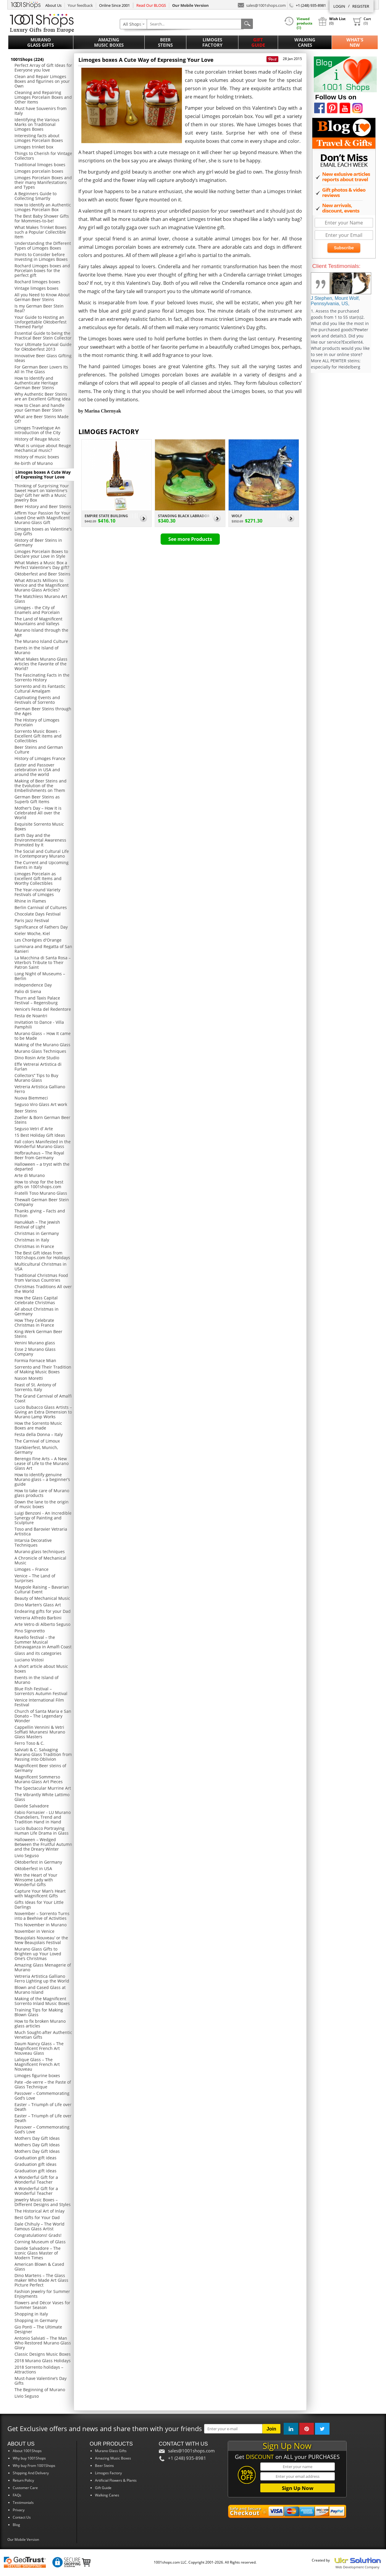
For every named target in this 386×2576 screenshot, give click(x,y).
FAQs (17, 2495)
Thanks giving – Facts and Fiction (39, 1213)
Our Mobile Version (23, 2539)
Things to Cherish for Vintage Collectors (43, 156)
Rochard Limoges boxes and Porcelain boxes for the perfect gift (42, 270)
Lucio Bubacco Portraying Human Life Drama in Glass (41, 1830)
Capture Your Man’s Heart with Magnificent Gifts (40, 1893)
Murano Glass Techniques (40, 1051)
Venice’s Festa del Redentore (42, 1009)
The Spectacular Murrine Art (42, 1788)
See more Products (190, 539)
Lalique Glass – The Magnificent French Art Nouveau (37, 2064)
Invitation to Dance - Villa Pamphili (39, 1024)
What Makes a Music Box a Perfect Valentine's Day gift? (41, 565)
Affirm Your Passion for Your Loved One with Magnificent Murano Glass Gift (42, 517)
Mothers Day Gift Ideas (37, 2138)
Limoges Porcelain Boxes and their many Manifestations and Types (43, 182)
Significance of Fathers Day (41, 927)
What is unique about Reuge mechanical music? (42, 448)
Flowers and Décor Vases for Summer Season (42, 2305)
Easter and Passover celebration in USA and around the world (37, 769)
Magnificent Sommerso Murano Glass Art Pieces (38, 1779)
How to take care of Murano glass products (41, 1493)
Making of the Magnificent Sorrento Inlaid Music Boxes (42, 2001)
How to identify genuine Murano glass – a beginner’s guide (42, 1479)
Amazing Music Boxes (109, 42)
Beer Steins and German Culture (38, 749)
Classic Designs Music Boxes (42, 2354)
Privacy (19, 2509)
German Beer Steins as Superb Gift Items (37, 799)
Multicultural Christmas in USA (40, 1266)
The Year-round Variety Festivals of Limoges (37, 892)
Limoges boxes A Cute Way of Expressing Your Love (43, 474)
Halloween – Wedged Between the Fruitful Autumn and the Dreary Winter (43, 1844)
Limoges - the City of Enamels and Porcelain (37, 610)
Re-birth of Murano (33, 463)
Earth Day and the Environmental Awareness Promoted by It (40, 840)
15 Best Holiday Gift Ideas (39, 1135)
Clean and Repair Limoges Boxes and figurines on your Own (42, 81)
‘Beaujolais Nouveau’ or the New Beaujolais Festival (41, 1940)
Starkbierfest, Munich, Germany (36, 1450)
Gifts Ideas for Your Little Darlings (39, 1904)
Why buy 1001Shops (29, 2458)
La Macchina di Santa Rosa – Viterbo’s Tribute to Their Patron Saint (42, 962)
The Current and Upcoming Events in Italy (41, 865)
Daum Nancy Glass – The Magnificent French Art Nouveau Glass (39, 2048)
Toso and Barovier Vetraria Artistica (40, 1531)
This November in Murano (40, 1924)
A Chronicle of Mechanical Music (40, 1560)
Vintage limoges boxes (36, 288)
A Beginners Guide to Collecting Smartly (35, 196)
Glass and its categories (38, 1653)
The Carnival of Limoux (37, 1441)
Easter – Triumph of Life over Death (43, 2107)
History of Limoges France (39, 758)
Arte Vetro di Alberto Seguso (42, 1624)
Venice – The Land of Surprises (34, 1578)
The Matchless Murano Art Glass (40, 599)
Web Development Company (357, 2567)
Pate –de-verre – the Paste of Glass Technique (42, 2084)
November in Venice (34, 1931)
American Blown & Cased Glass (39, 2266)
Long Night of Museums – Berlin (39, 976)
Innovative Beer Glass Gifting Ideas (43, 358)
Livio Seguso (26, 1855)
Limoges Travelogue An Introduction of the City (37, 430)
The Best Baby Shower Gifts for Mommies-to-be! (41, 218)
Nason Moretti (28, 1378)
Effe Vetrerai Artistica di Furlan (38, 1066)
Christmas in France (34, 1246)
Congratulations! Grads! (38, 2235)
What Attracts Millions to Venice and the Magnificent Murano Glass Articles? (41, 585)
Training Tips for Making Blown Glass (38, 2012)
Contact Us (22, 2517)
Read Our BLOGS (151, 5)
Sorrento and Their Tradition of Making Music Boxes (42, 1369)
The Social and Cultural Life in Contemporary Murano (41, 853)
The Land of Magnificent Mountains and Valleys (38, 621)
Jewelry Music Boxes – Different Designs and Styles (42, 2202)
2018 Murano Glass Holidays (42, 2360)
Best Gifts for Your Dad (37, 2217)
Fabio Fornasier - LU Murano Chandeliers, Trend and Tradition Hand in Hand (42, 1817)
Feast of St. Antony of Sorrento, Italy (35, 1387)
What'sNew (354, 42)
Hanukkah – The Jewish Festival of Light (37, 1224)
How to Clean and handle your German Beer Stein (39, 407)
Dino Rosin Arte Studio (36, 1057)
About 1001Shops (27, 2450)
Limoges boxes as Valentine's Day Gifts (43, 531)
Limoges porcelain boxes (38, 171)
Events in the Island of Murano (36, 650)
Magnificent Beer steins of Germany (40, 1768)
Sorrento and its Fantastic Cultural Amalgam (39, 688)
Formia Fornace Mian (35, 1360)
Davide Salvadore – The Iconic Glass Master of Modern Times (37, 2252)
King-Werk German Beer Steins (38, 1334)
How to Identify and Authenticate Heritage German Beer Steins (36, 382)
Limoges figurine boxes (37, 2075)
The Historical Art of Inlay (39, 2211)
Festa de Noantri (30, 1015)
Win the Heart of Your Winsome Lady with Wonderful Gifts (35, 1879)
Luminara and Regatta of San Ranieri (43, 949)
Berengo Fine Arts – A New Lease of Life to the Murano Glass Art (41, 1463)
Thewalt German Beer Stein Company (41, 1202)
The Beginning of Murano (39, 2389)
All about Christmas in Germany (36, 1311)
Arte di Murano (29, 1175)
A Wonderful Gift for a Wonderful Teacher (36, 2179)
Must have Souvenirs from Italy (40, 111)
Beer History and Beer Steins (42, 506)
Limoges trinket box (33, 147)
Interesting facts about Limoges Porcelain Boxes (38, 138)
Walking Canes (304, 42)
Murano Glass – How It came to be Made (42, 1036)
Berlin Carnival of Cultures (40, 907)
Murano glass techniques (39, 1551)
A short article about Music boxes (41, 1668)
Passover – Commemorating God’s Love (42, 2095)
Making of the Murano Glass (42, 1044)
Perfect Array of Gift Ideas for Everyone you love (43, 67)
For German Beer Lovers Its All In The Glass (41, 369)
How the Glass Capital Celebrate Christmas (36, 1300)
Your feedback (80, 5)
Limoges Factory (212, 42)
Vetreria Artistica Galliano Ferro (39, 1089)
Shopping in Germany (36, 2320)
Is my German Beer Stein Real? (39, 308)
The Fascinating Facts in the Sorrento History (42, 677)
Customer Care (25, 2487)
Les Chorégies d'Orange (38, 940)
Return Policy (23, 2480)
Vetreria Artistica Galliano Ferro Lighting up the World (41, 1978)
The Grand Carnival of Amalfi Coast (43, 1398)
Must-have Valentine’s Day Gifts (40, 2381)
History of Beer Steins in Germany (38, 542)
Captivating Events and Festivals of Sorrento (37, 700)
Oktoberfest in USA (33, 1868)
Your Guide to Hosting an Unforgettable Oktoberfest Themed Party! (40, 321)
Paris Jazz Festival (31, 920)
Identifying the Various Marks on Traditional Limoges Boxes (36, 124)
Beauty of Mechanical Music (42, 1598)
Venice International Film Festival (39, 1702)
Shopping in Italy (31, 2314)
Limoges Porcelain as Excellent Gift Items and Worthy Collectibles (38, 878)
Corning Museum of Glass (40, 2242)
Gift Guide (258, 42)
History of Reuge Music (37, 439)
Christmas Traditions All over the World (43, 1289)
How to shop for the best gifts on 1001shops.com (38, 1184)
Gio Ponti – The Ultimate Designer (38, 2329)
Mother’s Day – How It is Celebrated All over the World (38, 812)
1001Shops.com (25, 4)
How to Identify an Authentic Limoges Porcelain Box (42, 207)
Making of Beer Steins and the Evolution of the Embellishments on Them (40, 785)
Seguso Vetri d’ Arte (33, 1128)
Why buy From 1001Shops (34, 2465)
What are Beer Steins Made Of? (41, 419)
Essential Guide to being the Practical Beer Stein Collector (43, 335)
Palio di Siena (27, 991)
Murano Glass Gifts (40, 42)
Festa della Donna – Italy (38, 1434)
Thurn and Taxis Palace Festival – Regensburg (37, 1000)
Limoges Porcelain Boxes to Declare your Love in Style (41, 554)
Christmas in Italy (31, 1240)
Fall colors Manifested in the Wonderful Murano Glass (42, 1144)
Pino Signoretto (29, 1631)
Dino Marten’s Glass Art (37, 1605)
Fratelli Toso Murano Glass (40, 1193)
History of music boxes (36, 457)
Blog (16, 2524)
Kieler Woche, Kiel (32, 933)
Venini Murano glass (34, 1343)
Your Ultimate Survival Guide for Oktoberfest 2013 (43, 347)
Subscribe (344, 247)
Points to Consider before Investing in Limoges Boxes (41, 257)
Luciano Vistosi (29, 1660)
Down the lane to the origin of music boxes (41, 1504)
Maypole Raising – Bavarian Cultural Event (41, 1589)
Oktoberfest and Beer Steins (42, 574)
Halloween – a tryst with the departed (42, 1166)
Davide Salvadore (31, 1806)
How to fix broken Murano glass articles (40, 2023)
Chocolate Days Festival (37, 914)
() (362, 21)
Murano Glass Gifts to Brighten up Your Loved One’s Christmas (37, 1953)
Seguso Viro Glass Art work (40, 1104)
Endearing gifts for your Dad (42, 1611)
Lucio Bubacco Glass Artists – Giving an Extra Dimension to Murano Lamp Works (43, 1411)
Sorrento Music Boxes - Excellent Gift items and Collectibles (38, 735)
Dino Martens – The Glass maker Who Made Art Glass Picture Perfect (41, 2280)
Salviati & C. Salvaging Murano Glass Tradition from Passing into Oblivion (43, 1754)
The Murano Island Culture (41, 641)
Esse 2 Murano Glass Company (35, 1351)
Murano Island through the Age (41, 632)
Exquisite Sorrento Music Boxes (39, 826)
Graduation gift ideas (35, 2158)
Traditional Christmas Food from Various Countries (41, 1277)
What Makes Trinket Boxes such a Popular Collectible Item (40, 232)
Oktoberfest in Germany (38, 1862)
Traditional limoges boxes (39, 164)
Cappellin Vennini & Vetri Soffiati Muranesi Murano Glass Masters (39, 1731)
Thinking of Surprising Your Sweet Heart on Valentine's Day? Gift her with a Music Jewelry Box (41, 493)
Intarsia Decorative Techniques (33, 1542)
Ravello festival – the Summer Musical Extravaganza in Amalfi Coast (43, 1642)
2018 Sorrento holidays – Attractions (38, 2369)
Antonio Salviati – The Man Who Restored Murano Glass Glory (42, 2342)
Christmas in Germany (36, 1233)
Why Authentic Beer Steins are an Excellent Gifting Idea (42, 396)
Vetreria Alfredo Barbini (38, 1618)
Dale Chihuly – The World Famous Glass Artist (39, 2226)
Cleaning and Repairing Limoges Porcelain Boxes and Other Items (43, 97)
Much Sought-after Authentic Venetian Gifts (43, 2035)
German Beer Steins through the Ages (42, 711)
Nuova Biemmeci (31, 1098)
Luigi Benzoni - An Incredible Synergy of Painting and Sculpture (43, 1517)
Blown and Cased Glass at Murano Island (40, 1990)
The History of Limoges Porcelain (36, 722)
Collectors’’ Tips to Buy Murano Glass (36, 1078)
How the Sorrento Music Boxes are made (38, 1425)
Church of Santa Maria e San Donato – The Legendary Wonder (42, 1715)
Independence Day (33, 985)
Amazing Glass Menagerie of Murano (42, 1967)
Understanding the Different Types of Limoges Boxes (42, 245)
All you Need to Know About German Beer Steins (42, 297)
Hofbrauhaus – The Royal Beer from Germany (39, 1155)
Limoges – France (31, 1569)
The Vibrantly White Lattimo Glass (42, 1797)
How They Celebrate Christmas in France (34, 1322)
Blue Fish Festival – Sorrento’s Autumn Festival (40, 1691)
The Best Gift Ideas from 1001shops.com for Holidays (42, 1255)
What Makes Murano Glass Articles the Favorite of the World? (40, 663)
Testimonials (23, 2502)
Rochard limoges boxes (37, 281)
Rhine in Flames (30, 901)
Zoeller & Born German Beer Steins (42, 1120)
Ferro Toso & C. (29, 1743)
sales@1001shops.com (262, 5)
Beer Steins (165, 42)
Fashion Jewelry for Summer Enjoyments (42, 2294)
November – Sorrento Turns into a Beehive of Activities (42, 1916)
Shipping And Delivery (31, 2472)
